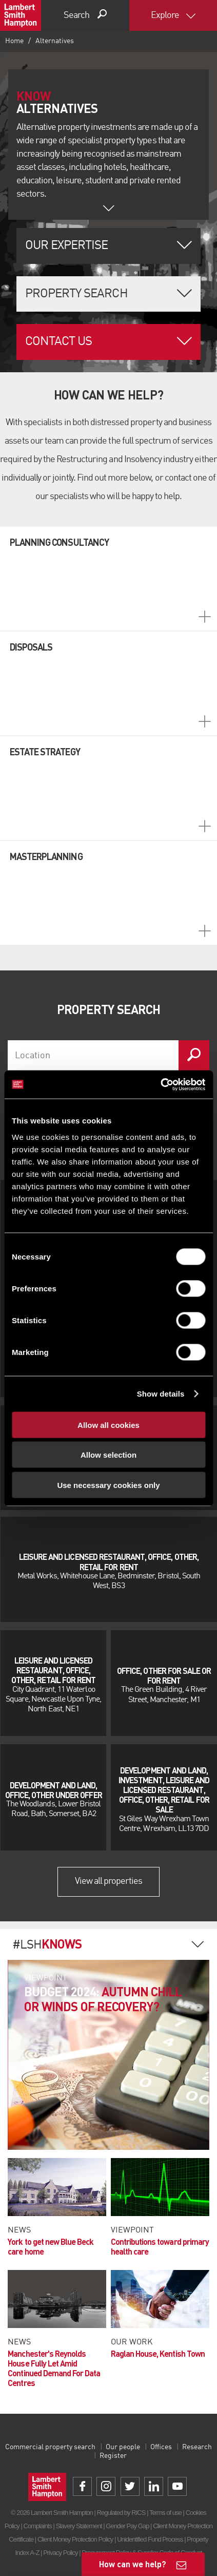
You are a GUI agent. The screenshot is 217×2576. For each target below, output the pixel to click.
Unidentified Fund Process (150, 2539)
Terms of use (165, 2512)
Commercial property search (50, 2447)
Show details (161, 1393)
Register (113, 2455)
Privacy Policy (60, 2552)
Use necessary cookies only (108, 1484)
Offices (161, 2447)
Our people (123, 2447)
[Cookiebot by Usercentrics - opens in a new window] (160, 1084)
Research (197, 2447)
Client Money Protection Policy (75, 2539)
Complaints (38, 2526)
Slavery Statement (79, 2526)
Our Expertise (66, 246)
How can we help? (132, 2564)
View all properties (109, 1881)
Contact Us (58, 342)
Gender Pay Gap (127, 2526)
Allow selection (108, 1455)
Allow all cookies (108, 1424)
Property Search (76, 294)
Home (14, 41)
